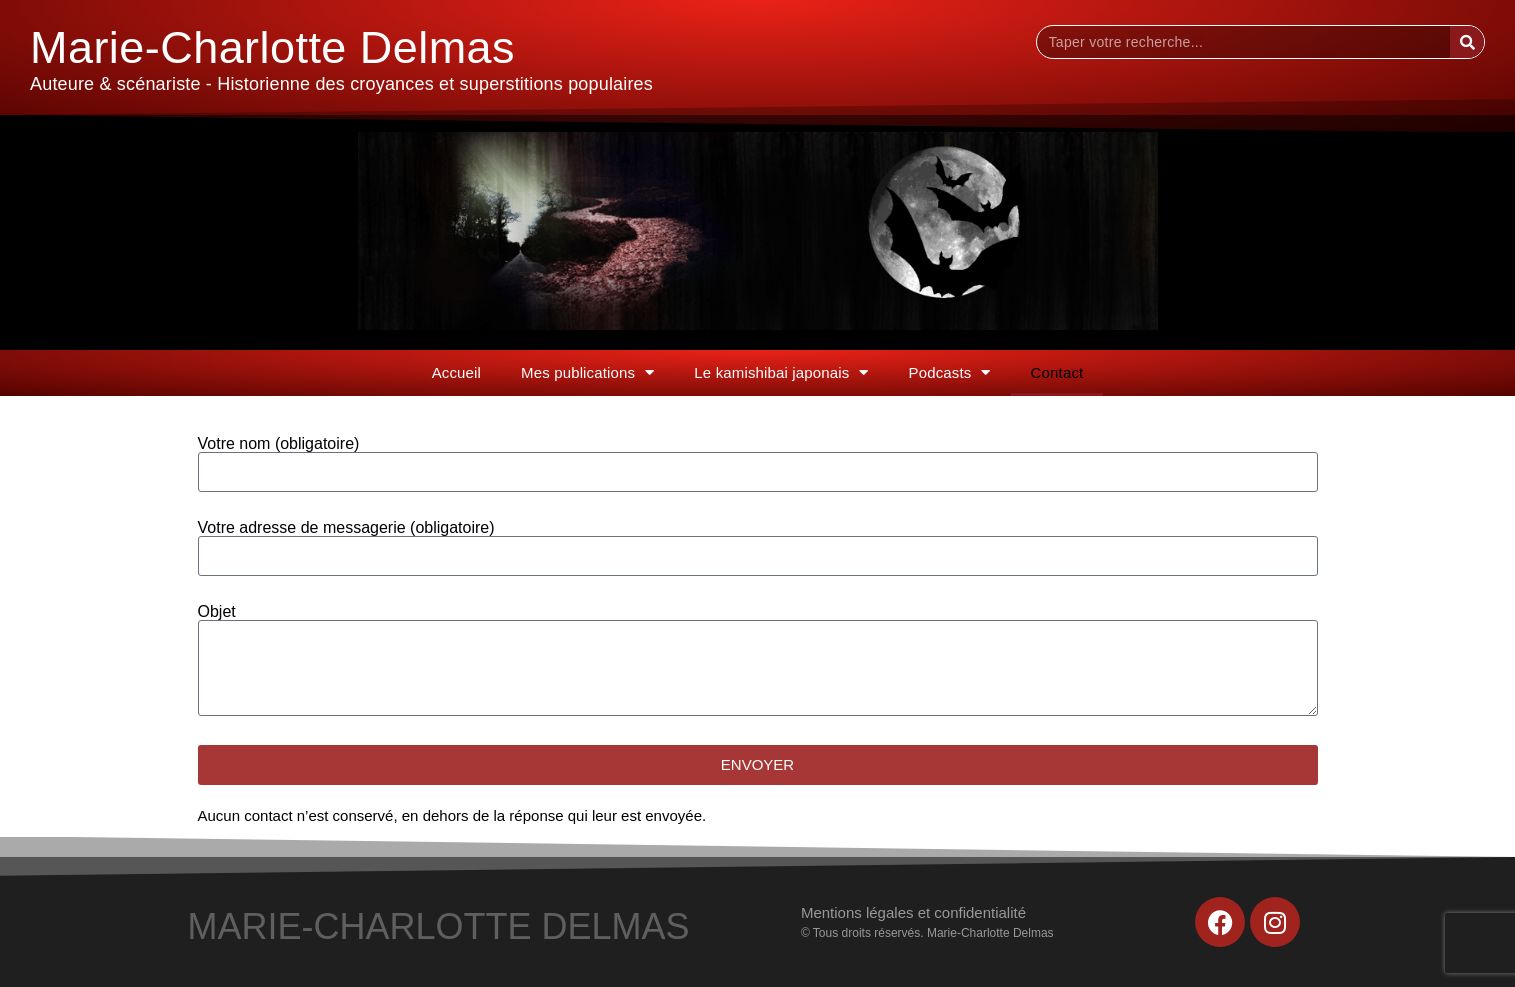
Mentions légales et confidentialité (913, 912)
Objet (217, 612)
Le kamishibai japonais (781, 372)
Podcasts (950, 372)
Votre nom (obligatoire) (279, 444)
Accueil (456, 372)
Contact (1057, 372)
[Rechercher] (1467, 42)
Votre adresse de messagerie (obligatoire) (346, 528)
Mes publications (587, 372)
